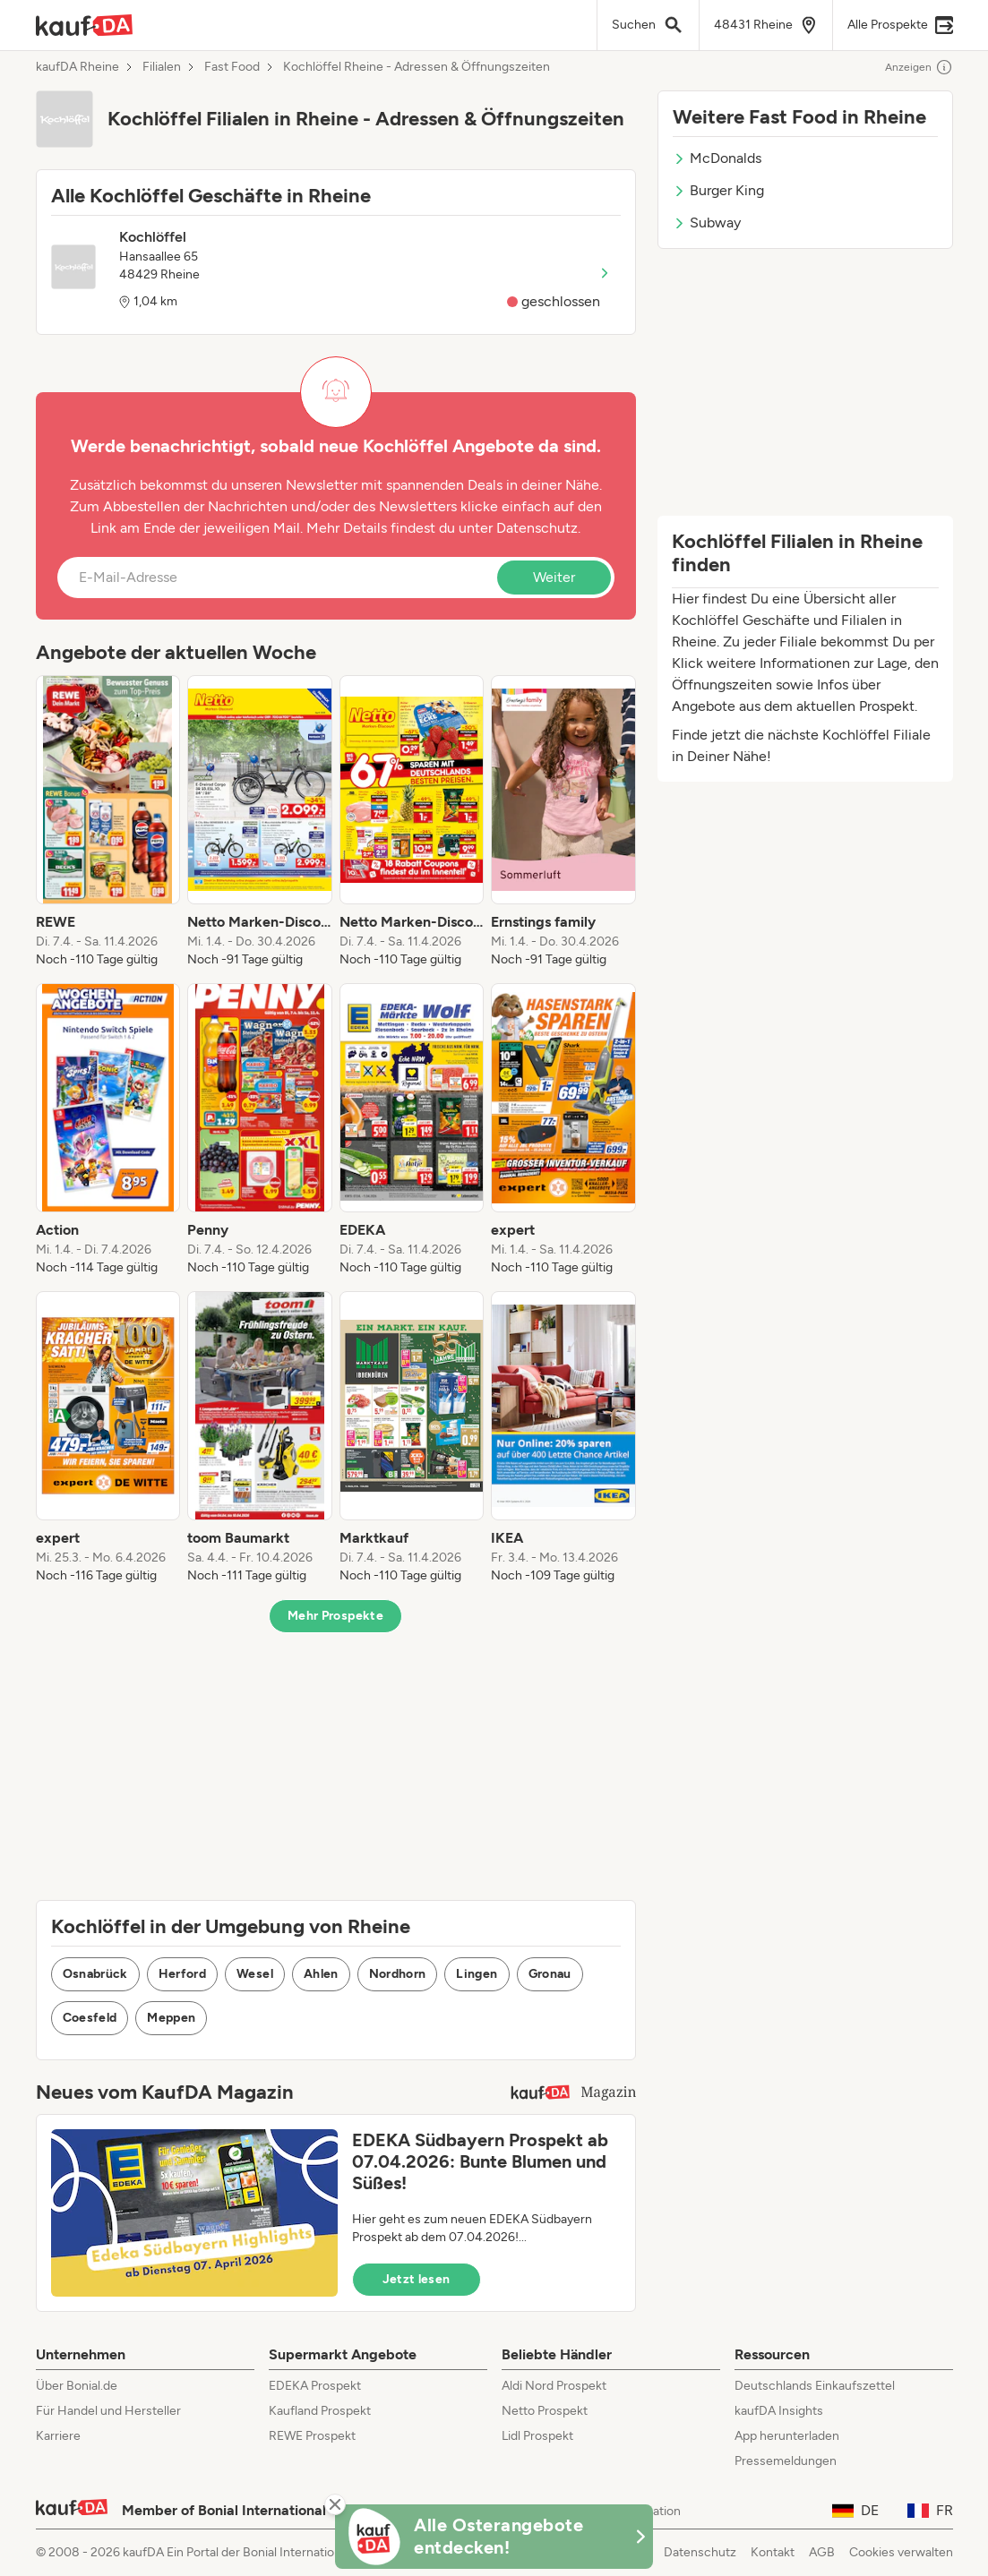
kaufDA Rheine (77, 67)
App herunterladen (787, 2435)
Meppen (171, 2017)
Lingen (476, 1973)
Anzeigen (919, 67)
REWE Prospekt (312, 2435)
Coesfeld (90, 2017)
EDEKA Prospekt (315, 2385)
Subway (707, 222)
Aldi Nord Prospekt (554, 2385)
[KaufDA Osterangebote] (494, 2536)
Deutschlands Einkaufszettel (815, 2385)
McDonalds (717, 158)
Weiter (554, 577)
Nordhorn (397, 1973)
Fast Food (232, 67)
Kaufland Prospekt (320, 2410)
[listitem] (108, 822)
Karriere (58, 2435)
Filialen (161, 67)
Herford (182, 1973)
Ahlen (321, 1973)
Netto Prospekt (545, 2410)
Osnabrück (95, 1973)
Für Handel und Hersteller (108, 2410)
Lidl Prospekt (537, 2435)
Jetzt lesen (416, 2279)
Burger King (718, 190)
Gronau (549, 1973)
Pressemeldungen (786, 2461)
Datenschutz (537, 527)
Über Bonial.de (76, 2385)
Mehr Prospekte (335, 1615)
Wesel (254, 1973)
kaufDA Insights (779, 2410)
